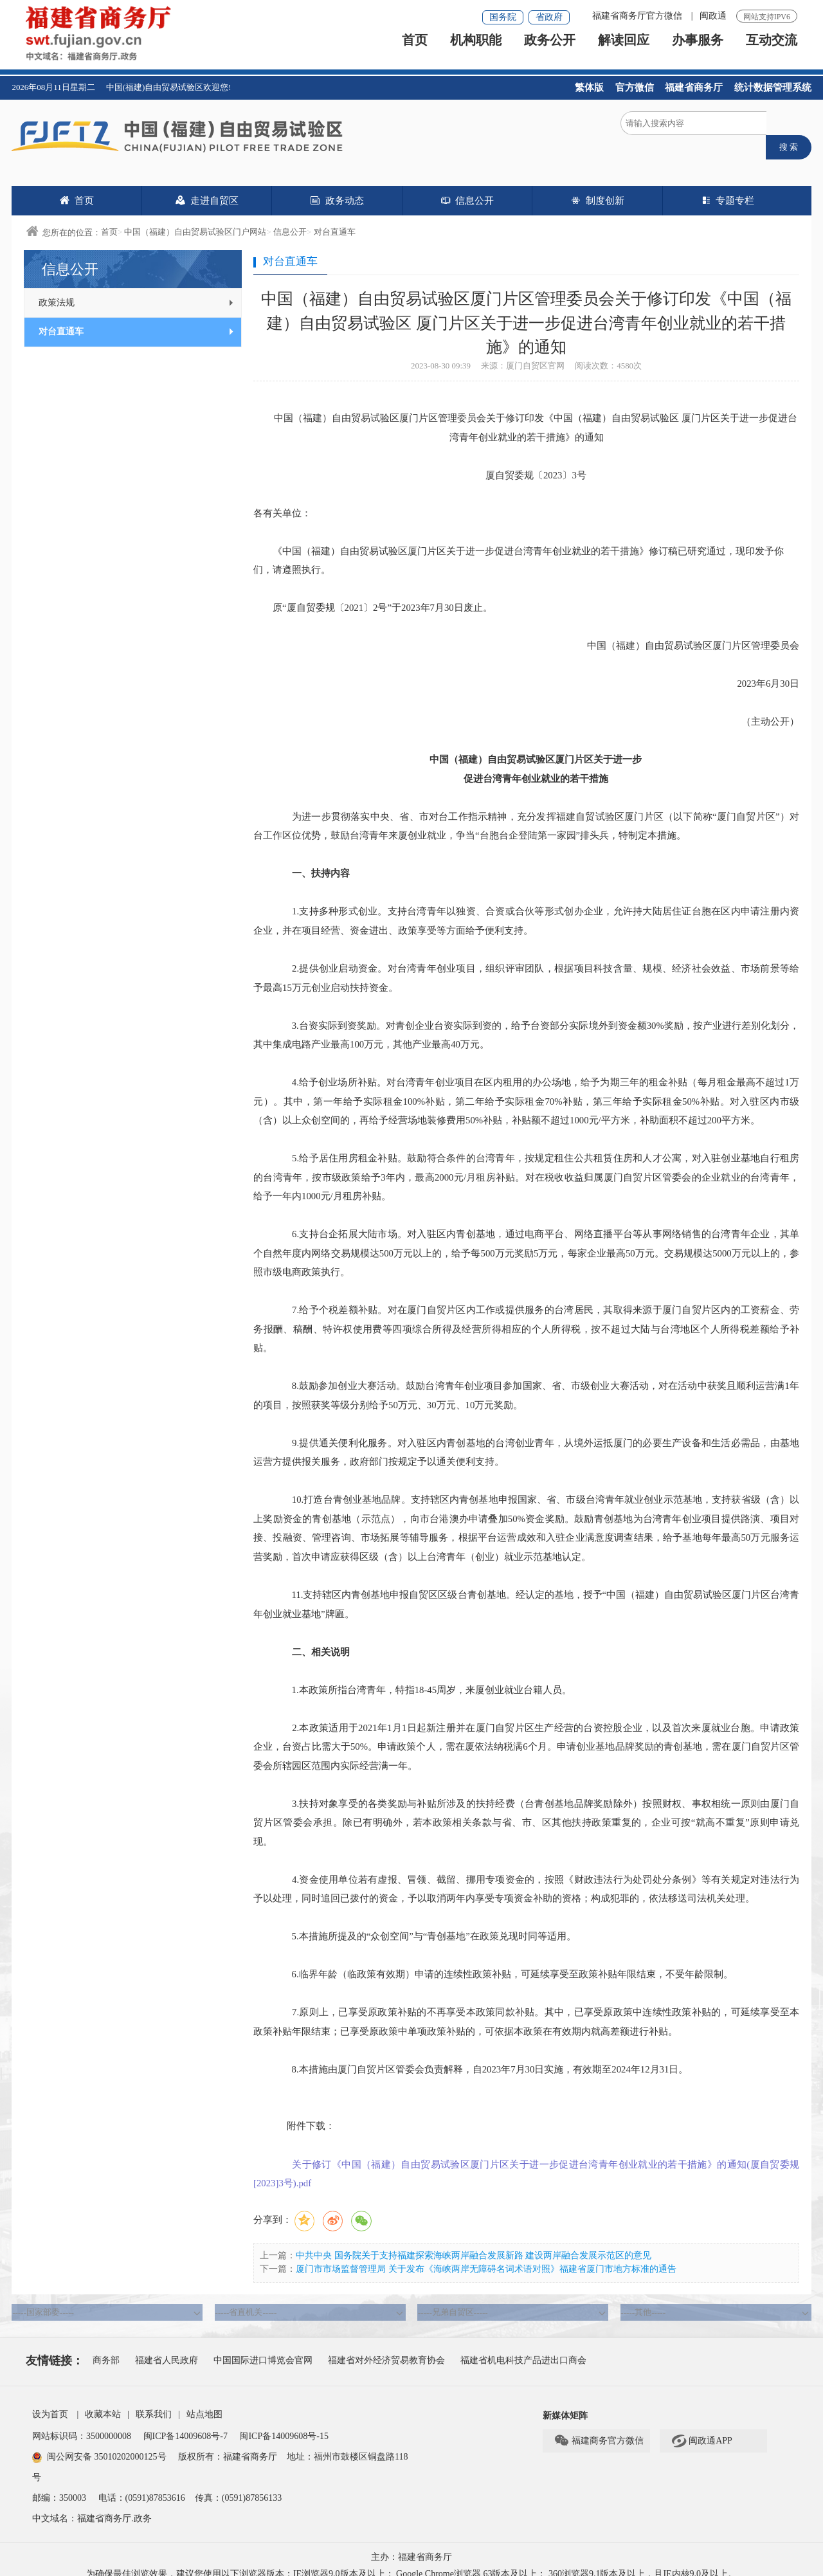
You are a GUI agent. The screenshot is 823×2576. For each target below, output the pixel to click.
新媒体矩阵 (565, 2403)
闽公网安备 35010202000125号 (99, 2444)
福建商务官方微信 (599, 2428)
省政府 (549, 17)
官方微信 (634, 87)
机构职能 (476, 49)
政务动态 (337, 187)
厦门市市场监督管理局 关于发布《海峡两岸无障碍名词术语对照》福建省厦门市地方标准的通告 (486, 2255)
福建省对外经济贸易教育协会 (386, 2347)
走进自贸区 (207, 187)
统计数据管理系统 (772, 87)
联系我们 (154, 2401)
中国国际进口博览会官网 (262, 2347)
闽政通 (713, 16)
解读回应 (623, 49)
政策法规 (137, 289)
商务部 (106, 2347)
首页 (415, 49)
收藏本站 (103, 2401)
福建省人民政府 (166, 2347)
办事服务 (697, 49)
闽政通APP (701, 2428)
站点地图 (204, 2401)
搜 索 (789, 128)
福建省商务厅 (694, 87)
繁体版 (589, 87)
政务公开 (549, 49)
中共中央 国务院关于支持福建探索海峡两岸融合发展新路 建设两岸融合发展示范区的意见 (473, 2242)
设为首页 (50, 2401)
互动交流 (771, 49)
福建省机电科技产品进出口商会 (523, 2347)
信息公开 (467, 187)
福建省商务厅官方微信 (638, 16)
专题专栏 (727, 187)
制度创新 (597, 187)
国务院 (502, 17)
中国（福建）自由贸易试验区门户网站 (195, 218)
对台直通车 (335, 218)
